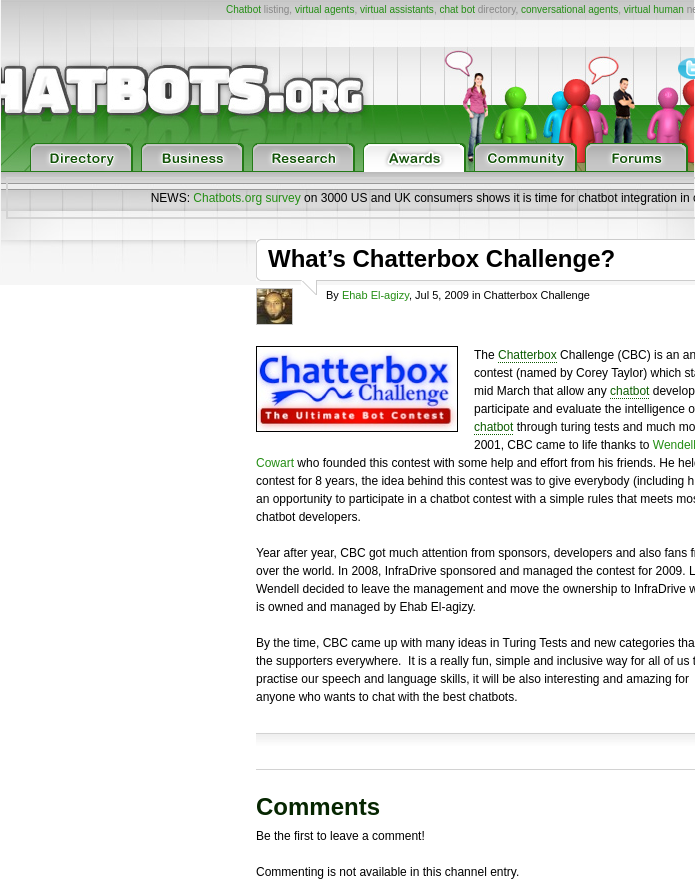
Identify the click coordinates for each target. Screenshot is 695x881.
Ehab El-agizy (375, 295)
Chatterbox (527, 355)
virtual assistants (397, 9)
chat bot (457, 9)
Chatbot (243, 9)
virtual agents (324, 9)
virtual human (654, 9)
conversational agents (569, 9)
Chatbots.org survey (246, 198)
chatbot (629, 391)
